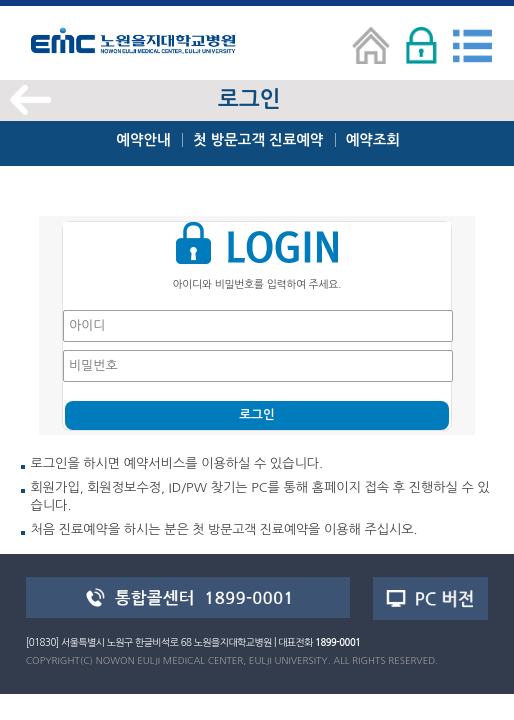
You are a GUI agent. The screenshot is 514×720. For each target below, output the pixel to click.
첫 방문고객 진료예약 (258, 140)
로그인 (256, 414)
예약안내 (143, 140)
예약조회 (373, 140)
